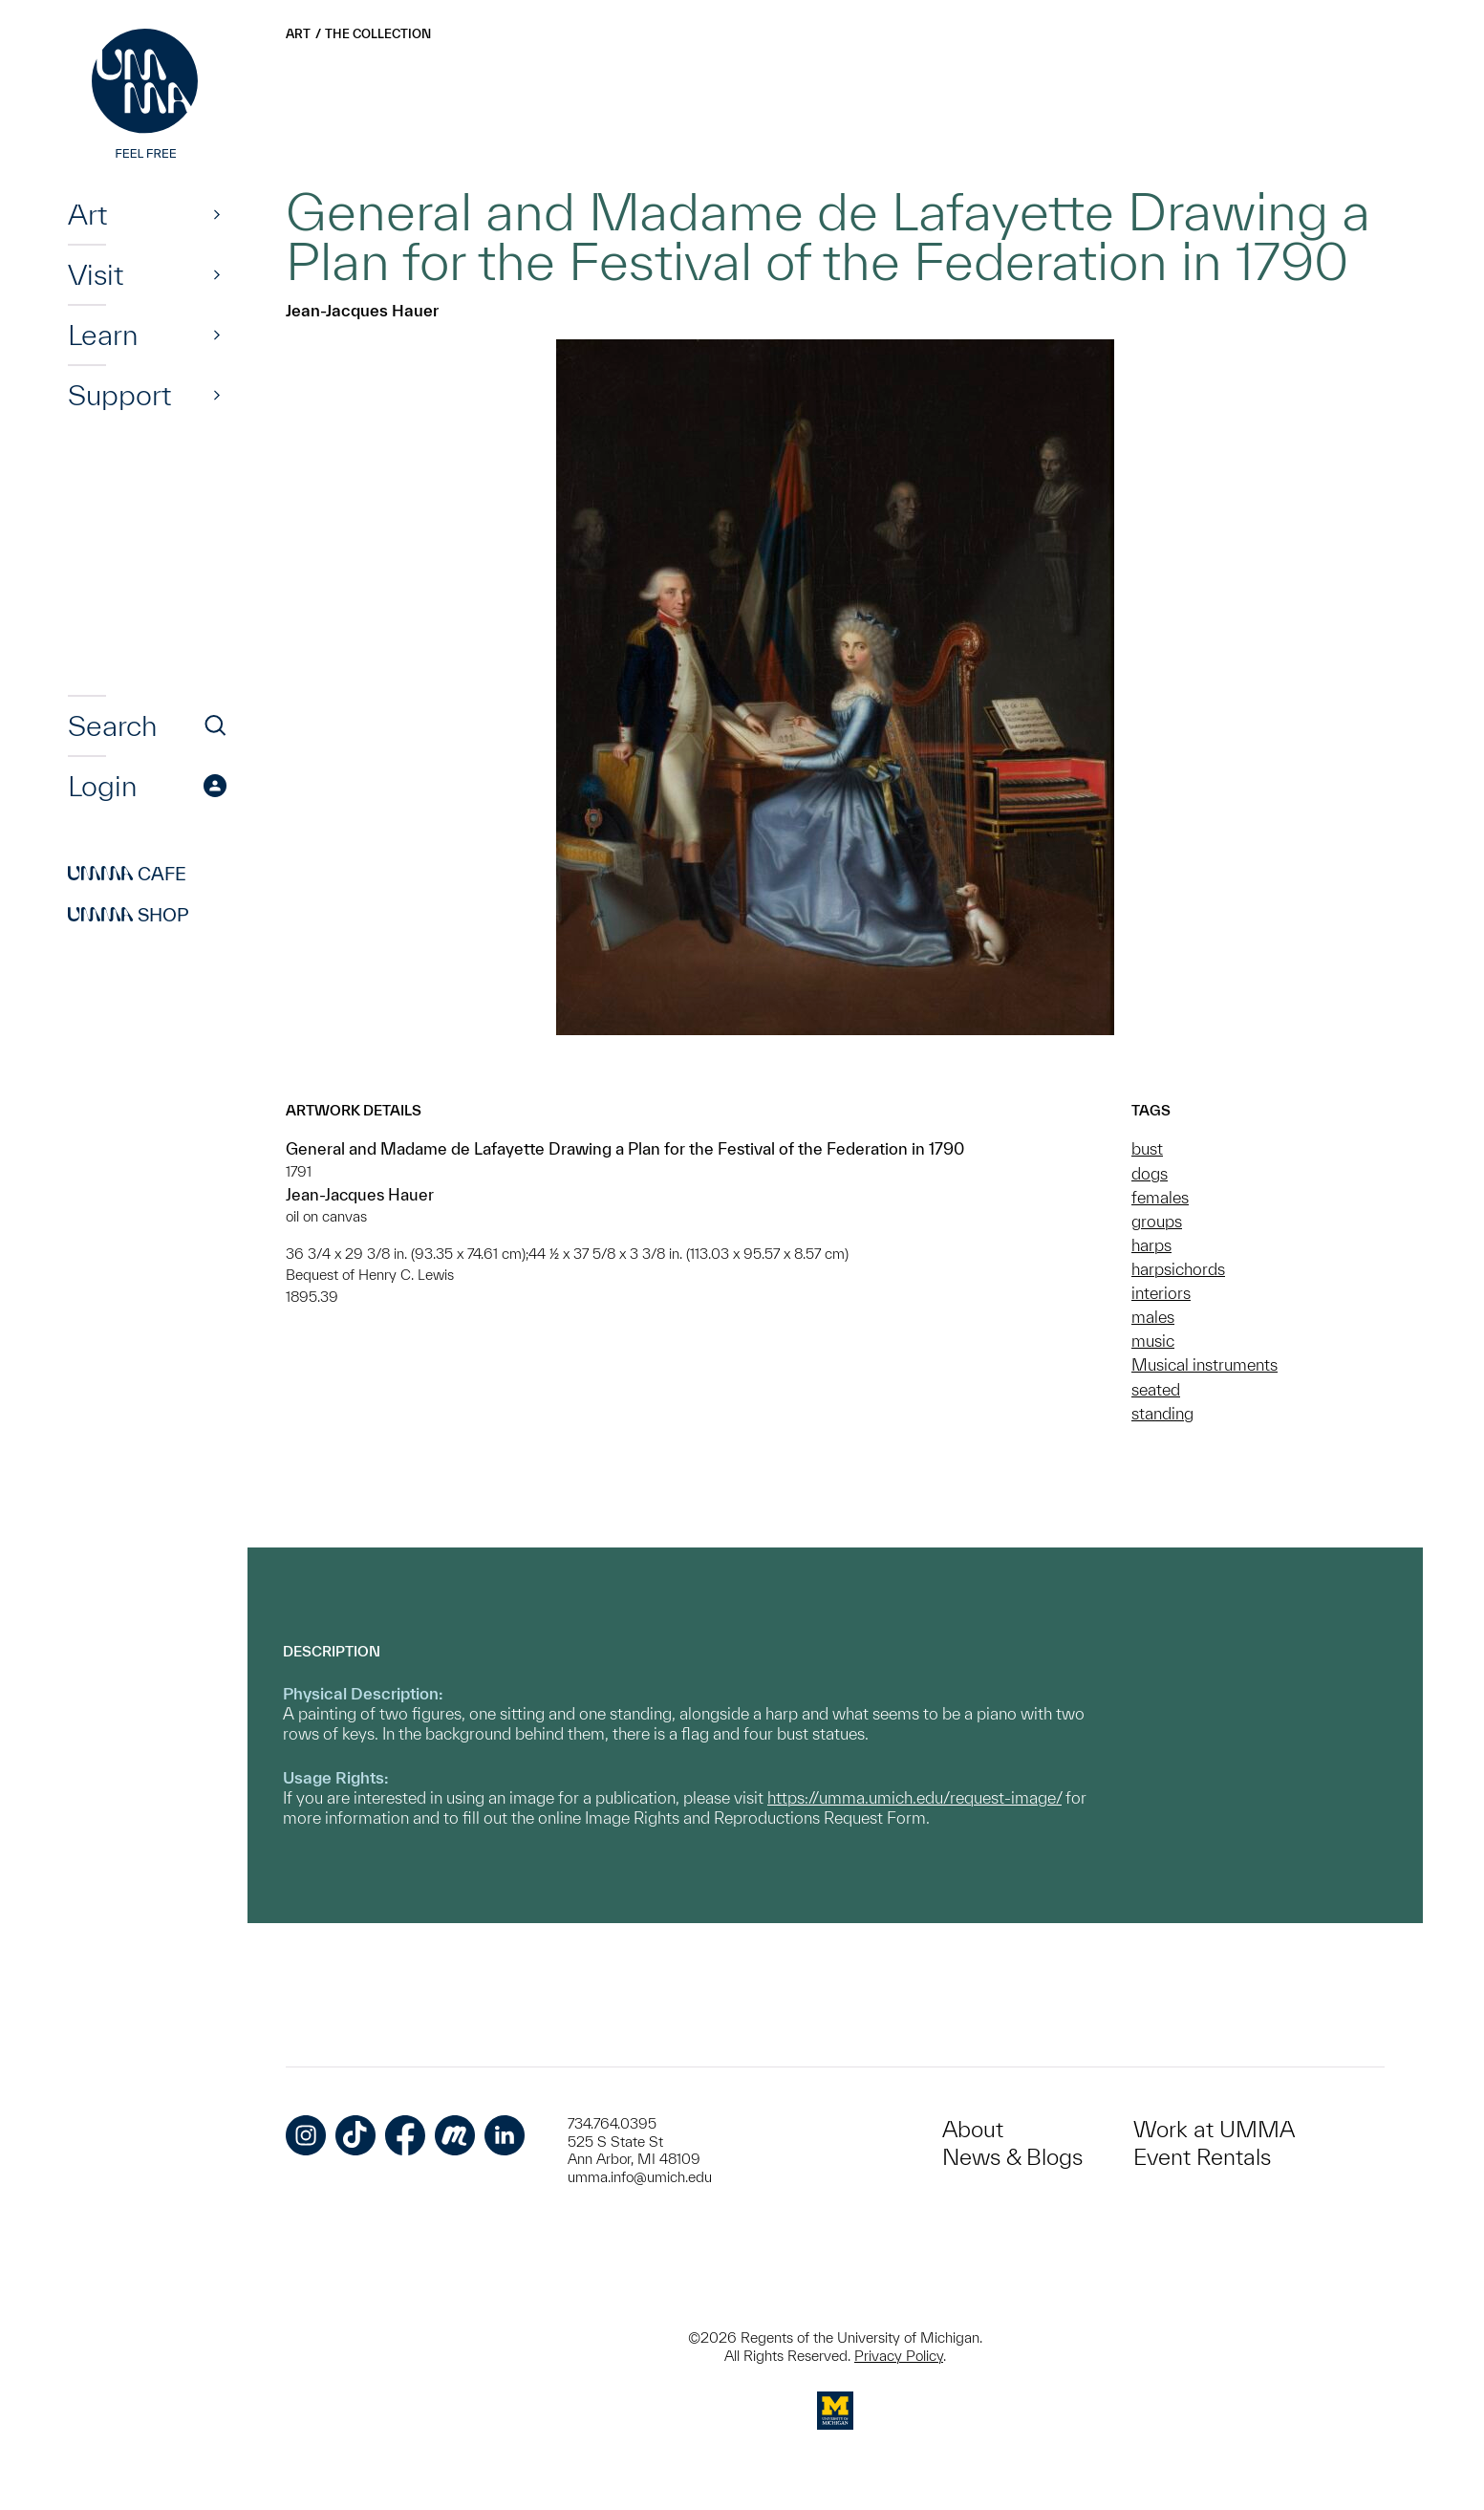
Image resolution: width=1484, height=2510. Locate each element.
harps (1151, 1245)
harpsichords (1178, 1269)
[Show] (216, 214)
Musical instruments (1204, 1364)
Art (87, 214)
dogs (1149, 1173)
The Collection (378, 34)
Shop (128, 914)
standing (1162, 1413)
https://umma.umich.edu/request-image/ (914, 1797)
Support (119, 395)
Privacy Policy (898, 2356)
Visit (95, 274)
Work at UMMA (1214, 2129)
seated (1155, 1389)
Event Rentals (1202, 2157)
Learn (103, 334)
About (972, 2129)
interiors (1161, 1293)
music (1152, 1340)
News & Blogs (1012, 2157)
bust (1147, 1148)
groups (1156, 1221)
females (1160, 1197)
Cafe (127, 873)
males (1152, 1317)
